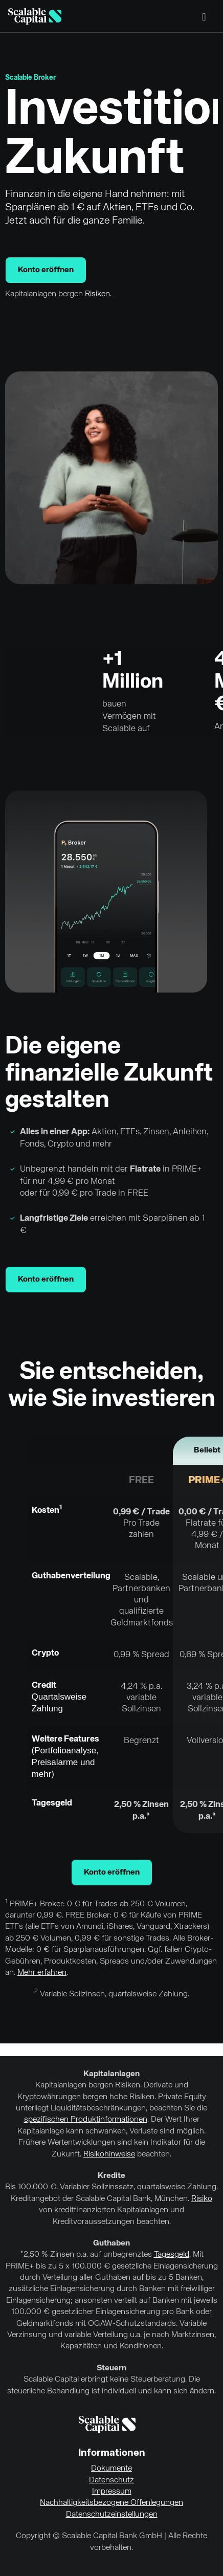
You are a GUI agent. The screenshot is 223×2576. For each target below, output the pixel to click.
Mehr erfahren (41, 1973)
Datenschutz (111, 2480)
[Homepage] (34, 16)
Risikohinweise (109, 2154)
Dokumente (111, 2468)
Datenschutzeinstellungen (112, 2515)
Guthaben (111, 2243)
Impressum (111, 2491)
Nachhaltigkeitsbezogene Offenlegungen (111, 2503)
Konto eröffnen (46, 270)
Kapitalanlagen (111, 2074)
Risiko (201, 2199)
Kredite (111, 2176)
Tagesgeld (171, 2255)
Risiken (97, 294)
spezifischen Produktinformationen (85, 2120)
